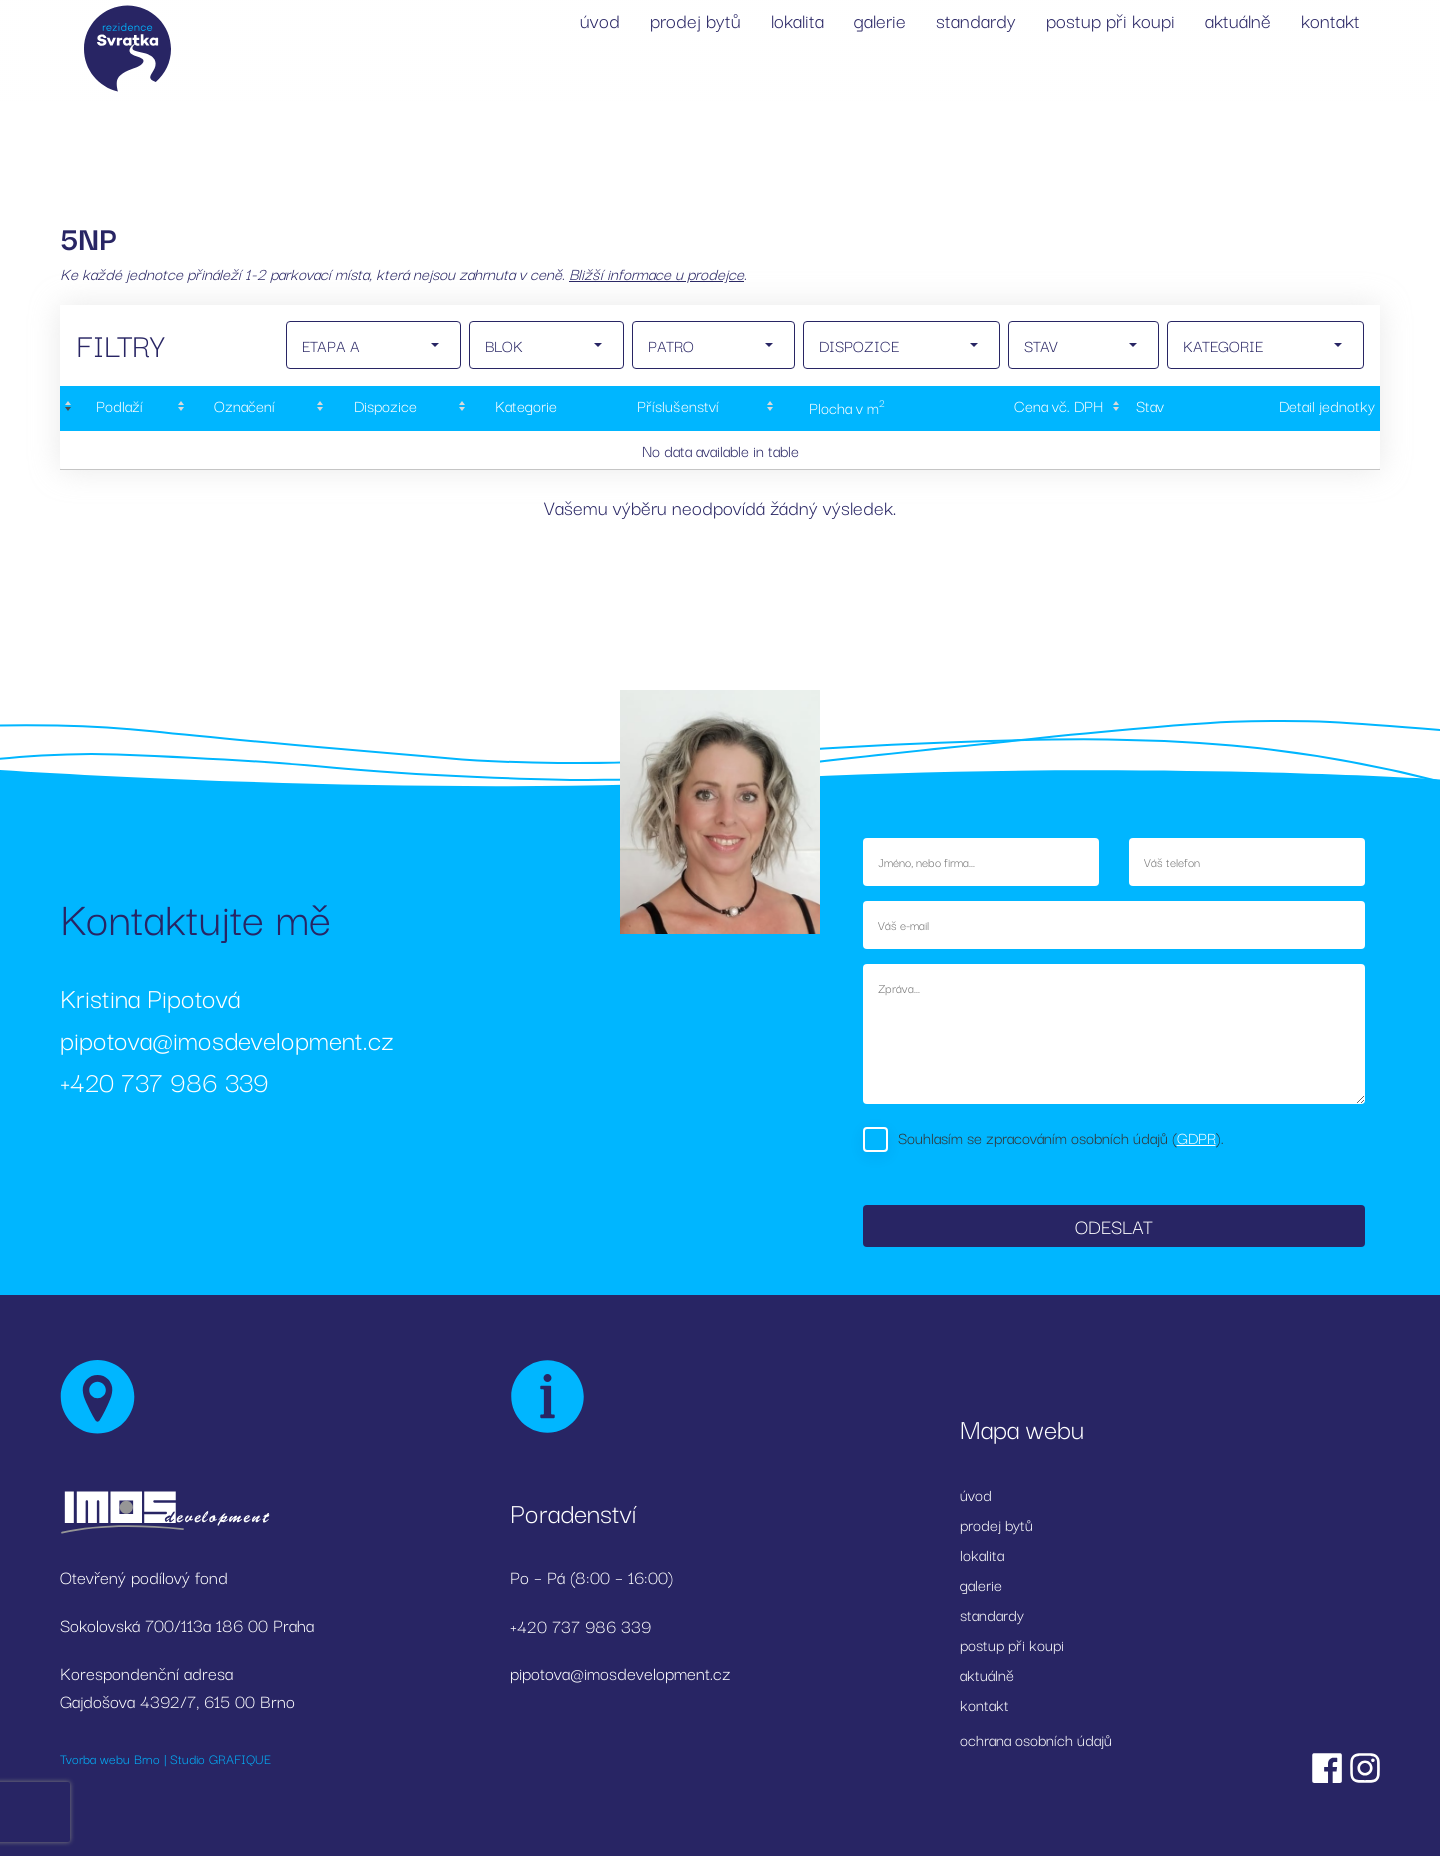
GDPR (1196, 1137)
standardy (976, 20)
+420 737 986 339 (164, 1080)
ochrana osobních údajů (1036, 1739)
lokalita (797, 20)
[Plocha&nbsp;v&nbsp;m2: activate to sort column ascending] (845, 408)
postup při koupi (1110, 20)
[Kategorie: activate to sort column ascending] (524, 408)
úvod (600, 20)
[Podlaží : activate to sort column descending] (116, 408)
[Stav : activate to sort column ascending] (1147, 408)
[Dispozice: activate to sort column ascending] (383, 408)
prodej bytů (695, 20)
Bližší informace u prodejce (656, 273)
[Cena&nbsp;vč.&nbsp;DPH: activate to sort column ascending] (1018, 408)
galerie (880, 20)
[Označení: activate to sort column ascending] (242, 408)
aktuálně (1238, 20)
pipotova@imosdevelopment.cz (227, 1038)
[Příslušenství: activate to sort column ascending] (678, 408)
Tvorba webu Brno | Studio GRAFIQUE (165, 1758)
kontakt (1330, 20)
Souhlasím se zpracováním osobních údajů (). (1061, 1137)
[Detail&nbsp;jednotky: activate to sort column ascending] (1283, 408)
